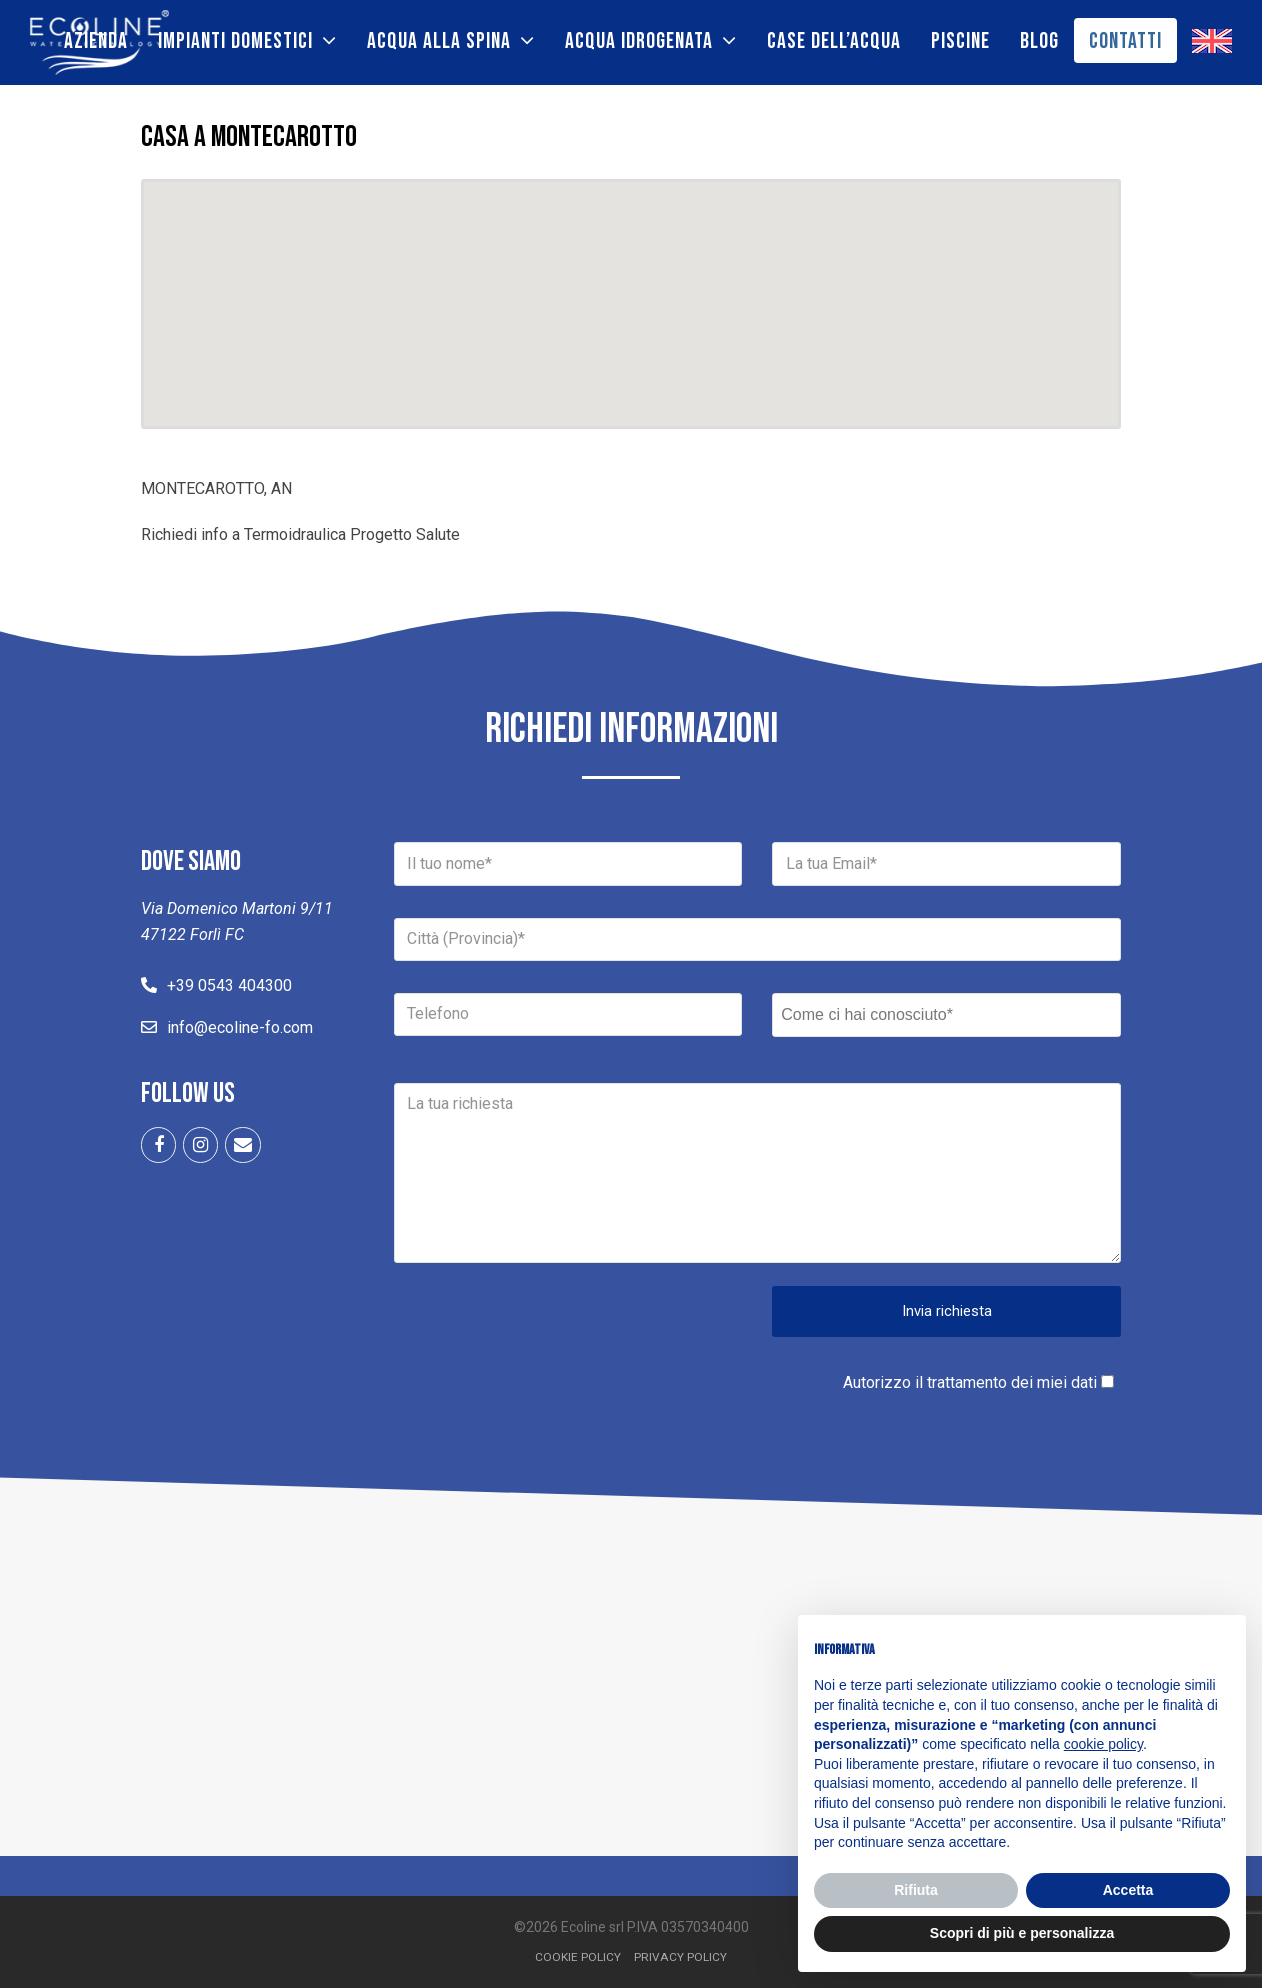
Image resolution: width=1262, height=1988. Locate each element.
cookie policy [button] (1103, 1744)
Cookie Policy (578, 1957)
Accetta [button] (1128, 1890)
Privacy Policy (680, 1957)
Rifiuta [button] (916, 1890)
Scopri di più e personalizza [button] (1022, 1933)
